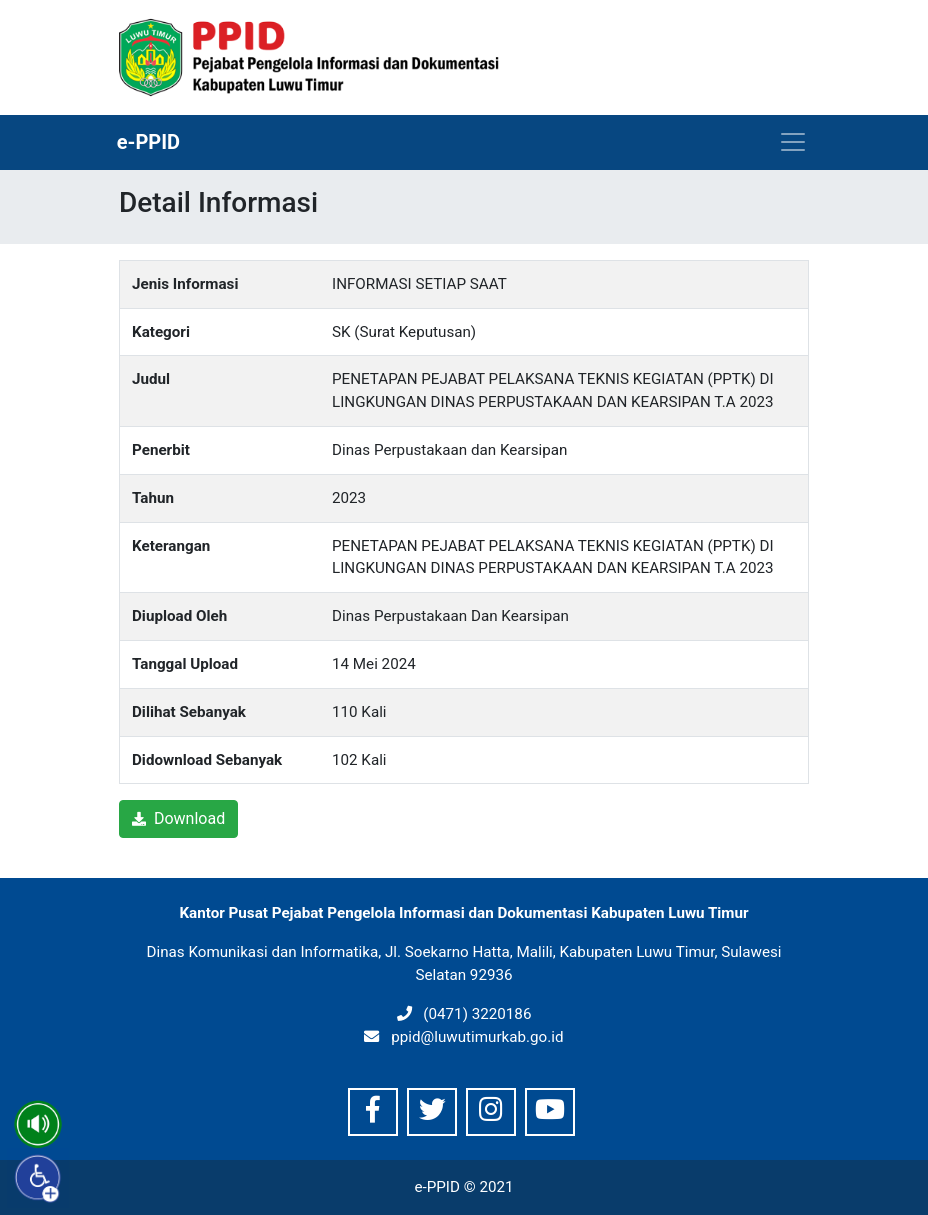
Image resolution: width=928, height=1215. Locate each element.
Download (178, 818)
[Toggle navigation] (793, 142)
